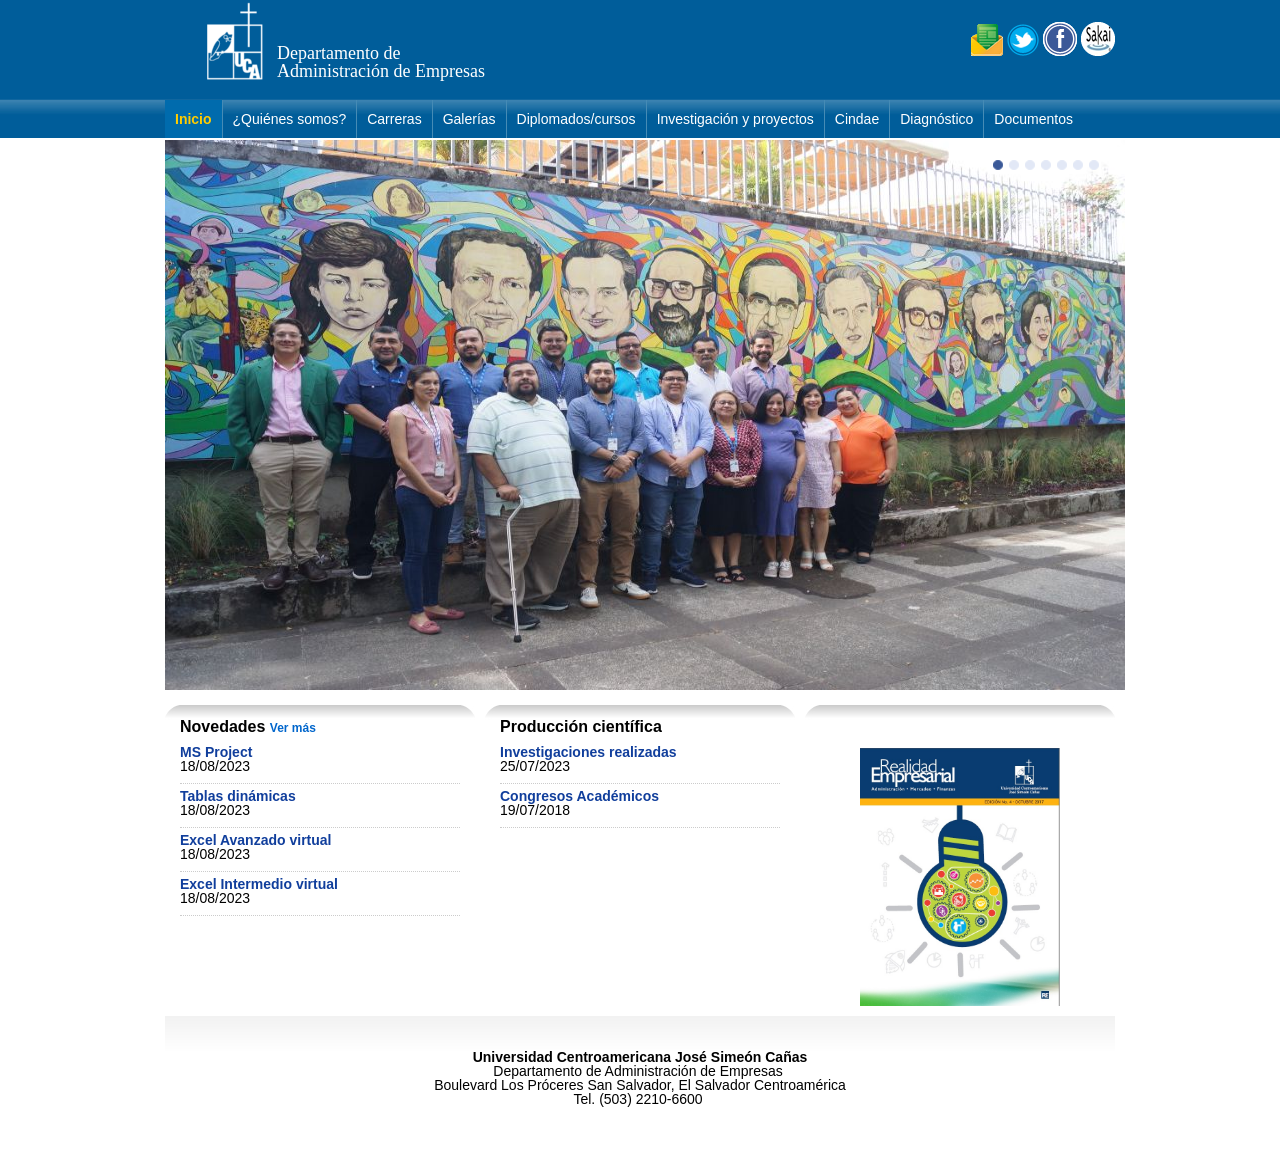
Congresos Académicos (579, 796)
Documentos (1033, 119)
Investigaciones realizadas (588, 752)
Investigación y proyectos (735, 119)
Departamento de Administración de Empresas (381, 62)
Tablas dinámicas (238, 796)
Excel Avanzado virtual (255, 840)
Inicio (193, 119)
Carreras (394, 119)
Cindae (857, 119)
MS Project (216, 752)
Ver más (293, 728)
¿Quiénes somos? (290, 119)
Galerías (469, 119)
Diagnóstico (936, 119)
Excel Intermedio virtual (259, 884)
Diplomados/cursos (576, 119)
